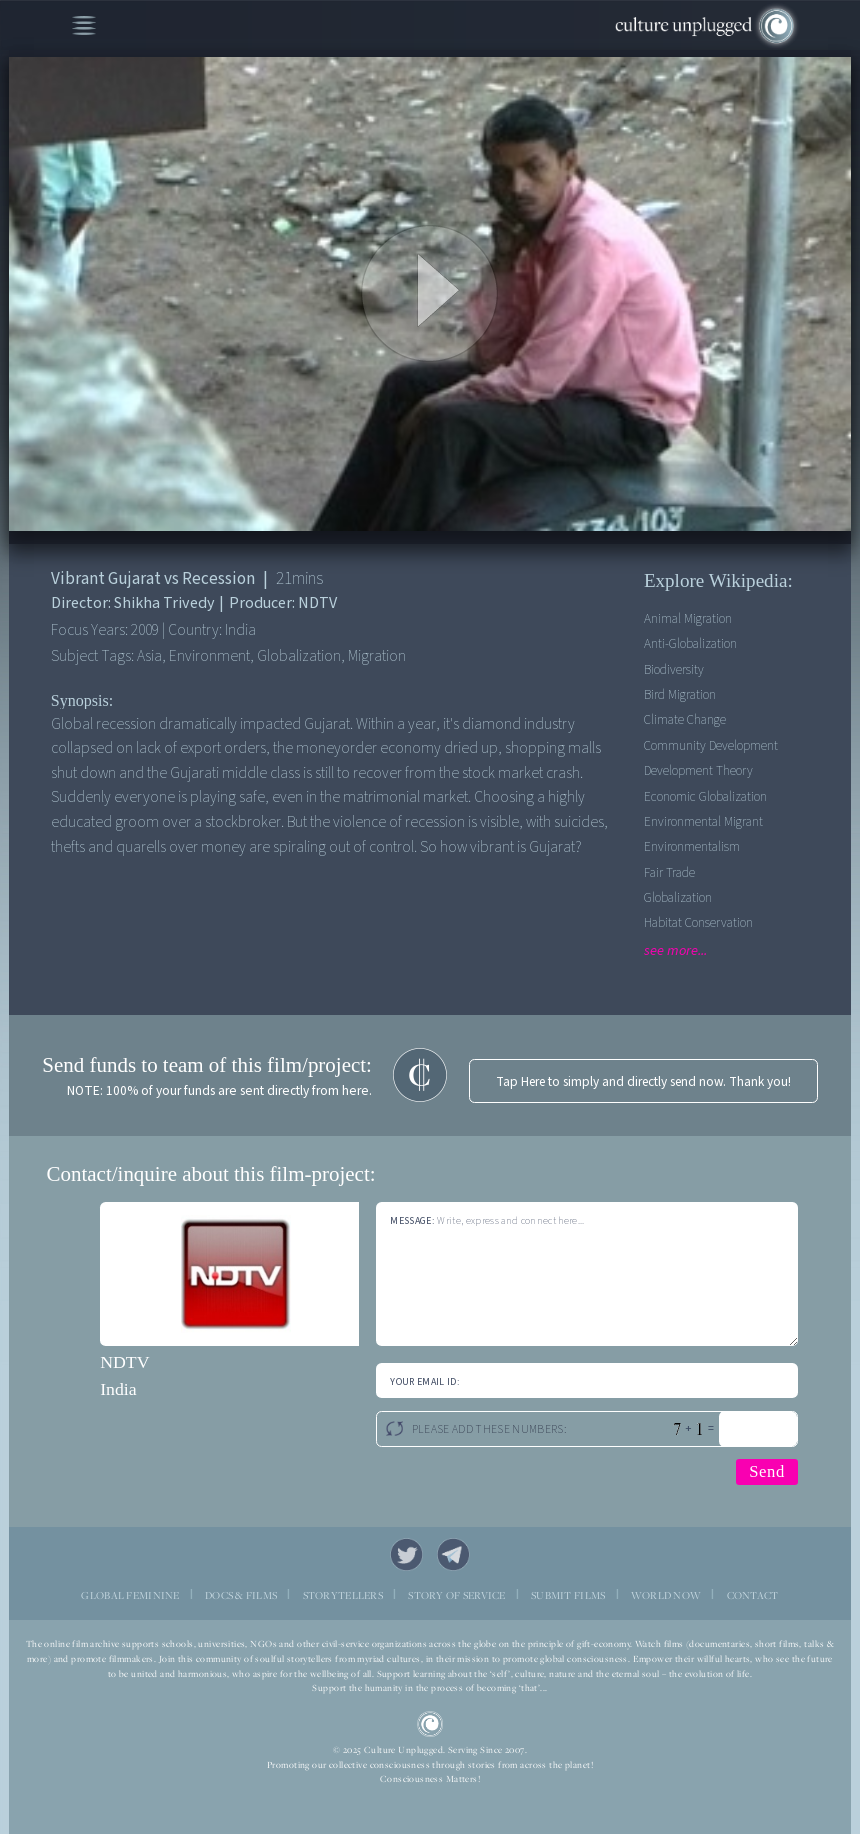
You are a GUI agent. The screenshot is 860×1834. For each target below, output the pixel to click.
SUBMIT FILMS (568, 1595)
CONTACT (753, 1595)
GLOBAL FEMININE (130, 1595)
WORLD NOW (666, 1595)
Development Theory (698, 770)
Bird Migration (680, 694)
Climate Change (685, 719)
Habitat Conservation (698, 922)
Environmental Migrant (703, 821)
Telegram (453, 1554)
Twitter (406, 1554)
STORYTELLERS (343, 1595)
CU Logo (430, 1724)
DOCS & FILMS (241, 1595)
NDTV (124, 1362)
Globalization (678, 897)
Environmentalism (692, 846)
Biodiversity (674, 669)
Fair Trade (669, 872)
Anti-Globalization (690, 643)
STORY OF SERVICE (456, 1595)
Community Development (711, 745)
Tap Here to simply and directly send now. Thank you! (643, 1081)
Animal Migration (688, 618)
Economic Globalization (705, 796)
